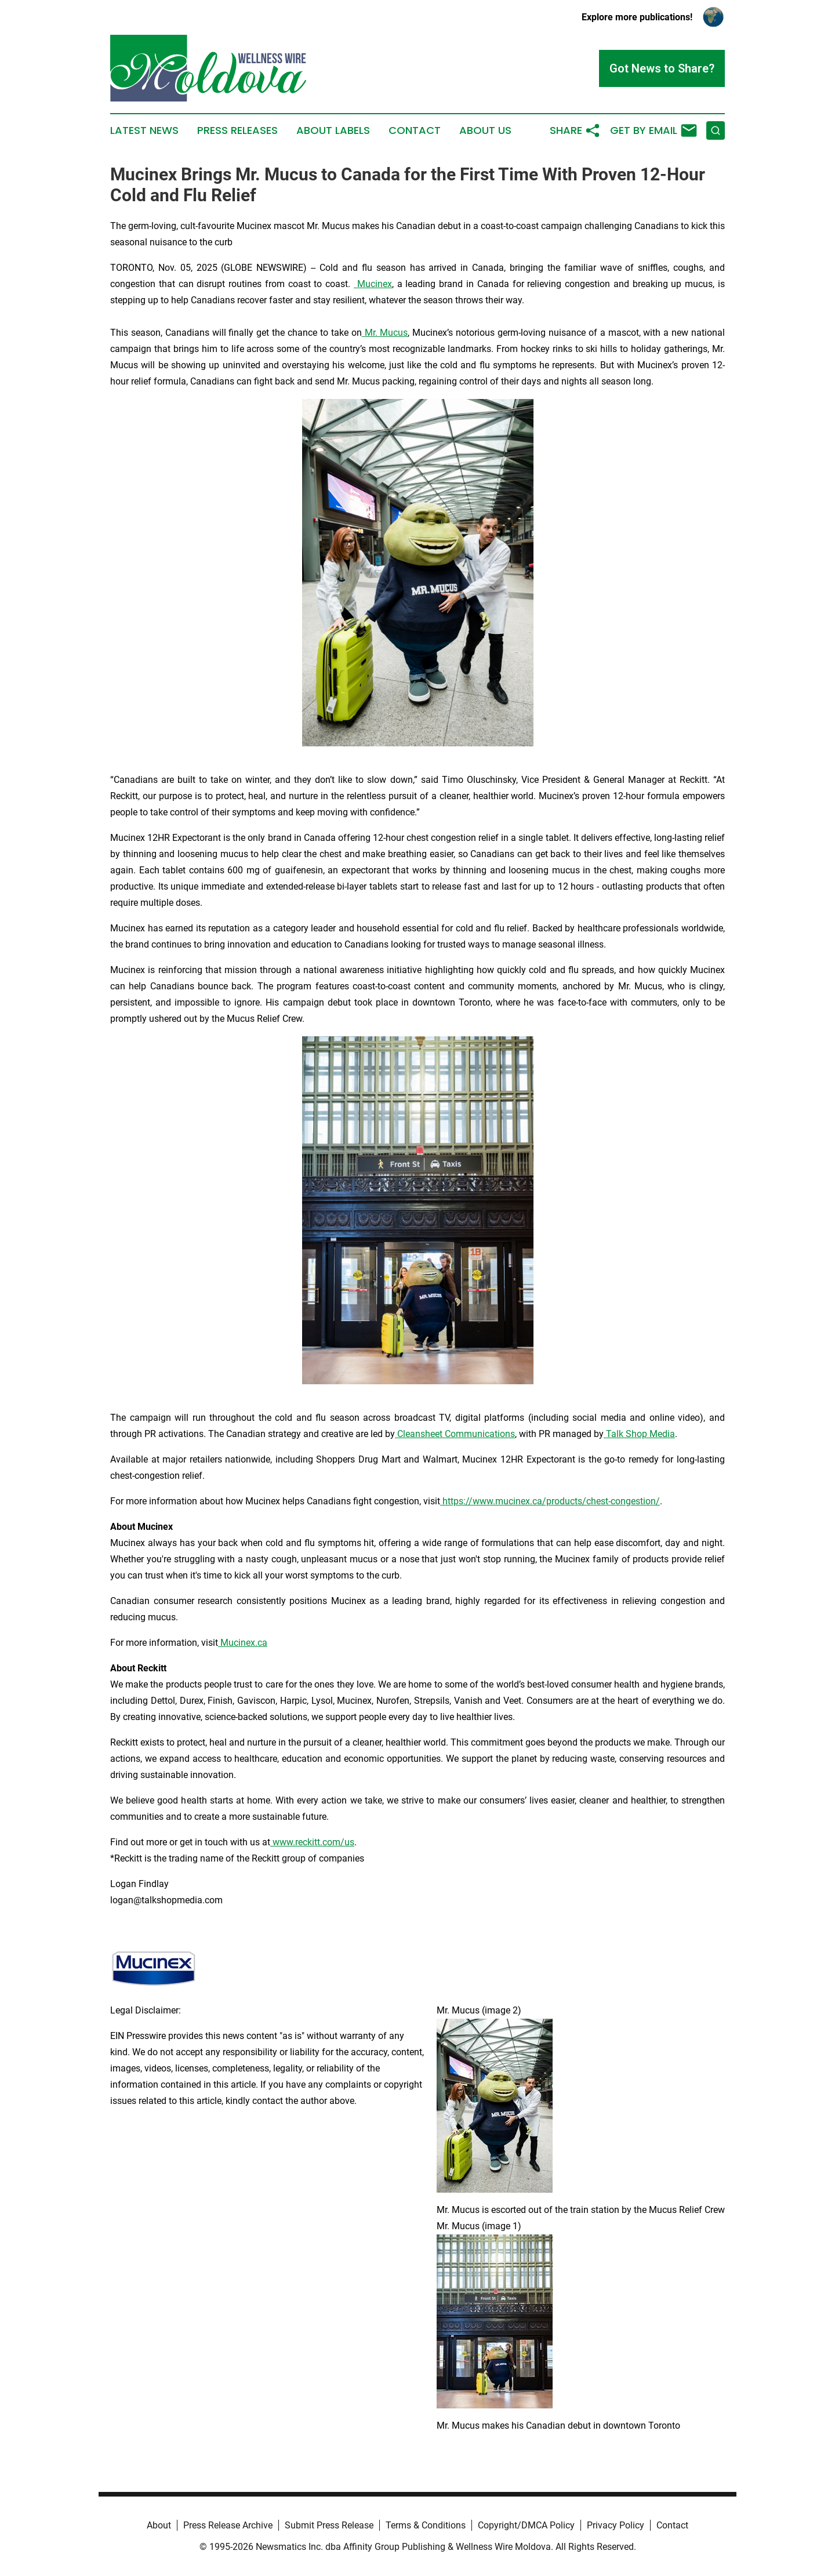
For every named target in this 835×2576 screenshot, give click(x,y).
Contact (415, 130)
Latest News (144, 130)
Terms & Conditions (426, 2525)
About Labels (333, 130)
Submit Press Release (329, 2525)
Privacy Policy (615, 2525)
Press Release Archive (228, 2525)
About (159, 2525)
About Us (485, 130)
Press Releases (237, 130)
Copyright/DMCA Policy (526, 2525)
